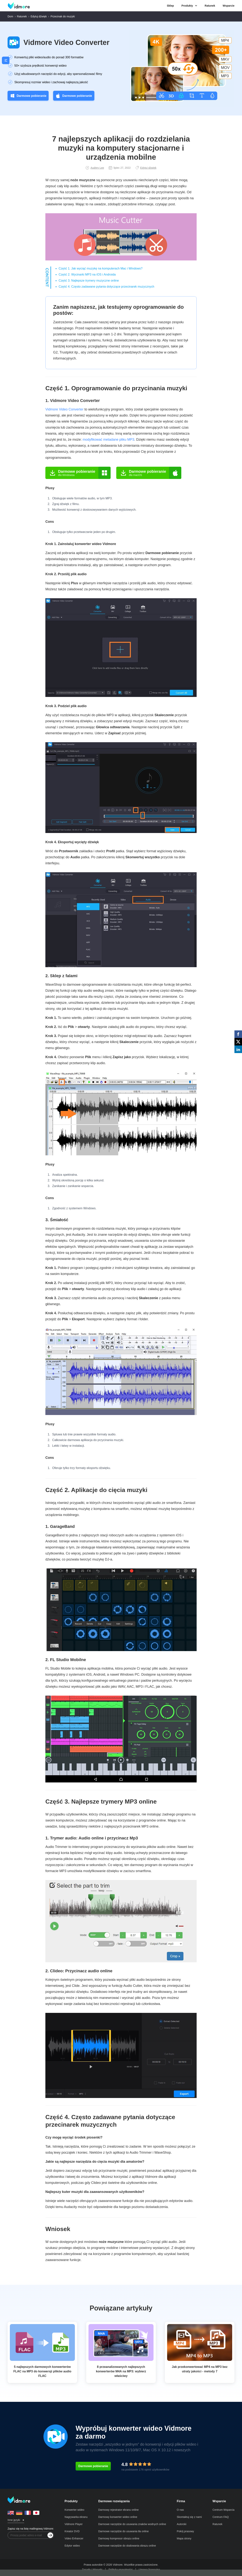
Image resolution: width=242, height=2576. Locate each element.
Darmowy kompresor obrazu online (118, 2538)
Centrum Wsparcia (223, 2509)
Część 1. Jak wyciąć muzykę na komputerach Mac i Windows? (101, 268)
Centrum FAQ (221, 2516)
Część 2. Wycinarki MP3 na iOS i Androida (87, 274)
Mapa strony (184, 2538)
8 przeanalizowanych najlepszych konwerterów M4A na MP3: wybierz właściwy (121, 2371)
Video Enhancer (74, 2538)
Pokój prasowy (185, 2531)
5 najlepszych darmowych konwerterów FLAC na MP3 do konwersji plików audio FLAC (42, 2371)
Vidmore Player (74, 2524)
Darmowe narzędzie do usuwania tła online (123, 2531)
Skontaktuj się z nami (189, 2516)
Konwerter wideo (74, 2509)
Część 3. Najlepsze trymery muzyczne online (89, 280)
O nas (180, 2509)
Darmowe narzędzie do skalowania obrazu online (127, 2545)
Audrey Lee (95, 167)
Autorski (181, 2524)
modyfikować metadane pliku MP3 (108, 439)
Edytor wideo (72, 2545)
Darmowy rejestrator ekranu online (118, 2509)
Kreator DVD (72, 2531)
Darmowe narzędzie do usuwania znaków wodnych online (132, 2524)
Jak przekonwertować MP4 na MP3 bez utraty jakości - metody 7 (199, 2369)
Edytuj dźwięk (39, 16)
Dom (10, 16)
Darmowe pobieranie (28, 95)
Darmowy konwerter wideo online (117, 2516)
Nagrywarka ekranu (76, 2516)
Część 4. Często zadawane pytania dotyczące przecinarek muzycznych (106, 286)
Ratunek (210, 5)
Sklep (170, 5)
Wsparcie (228, 5)
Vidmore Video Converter (66, 42)
